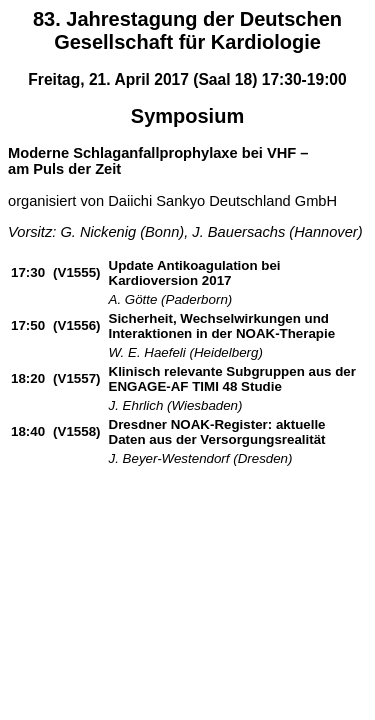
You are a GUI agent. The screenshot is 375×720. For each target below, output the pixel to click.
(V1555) (76, 272)
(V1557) (76, 378)
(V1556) (76, 325)
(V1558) (76, 431)
